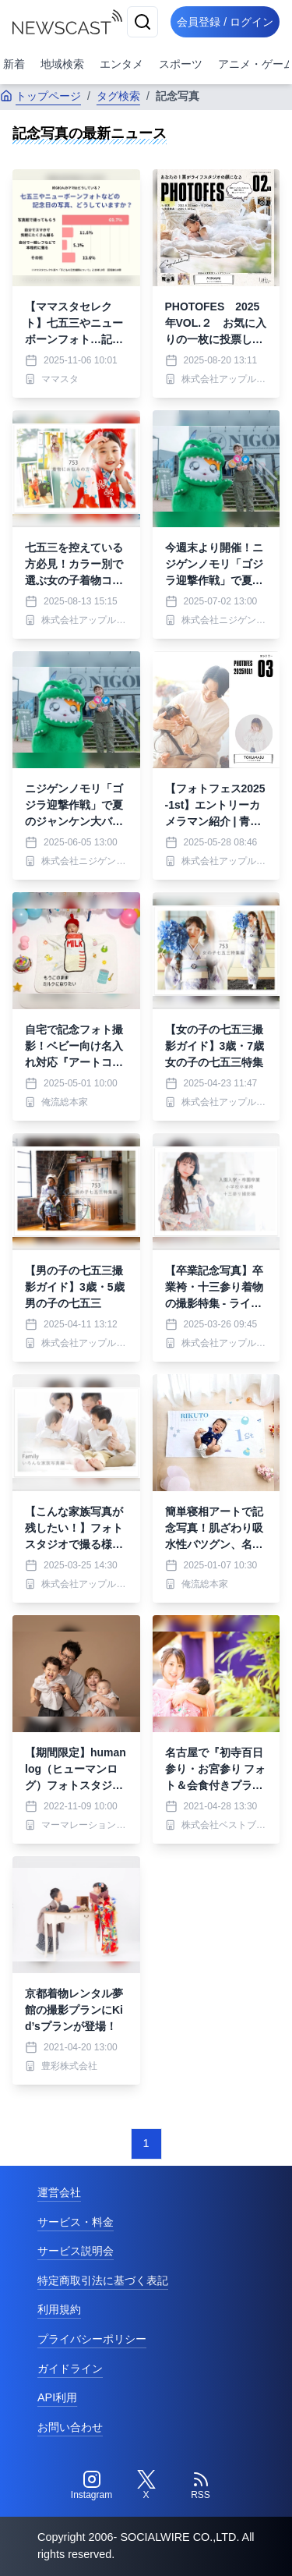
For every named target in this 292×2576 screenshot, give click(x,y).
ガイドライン (70, 2368)
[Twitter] (146, 2485)
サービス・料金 (75, 2222)
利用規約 (59, 2309)
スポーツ (180, 64)
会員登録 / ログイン (225, 22)
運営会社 (59, 2192)
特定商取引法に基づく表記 (102, 2280)
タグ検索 (118, 96)
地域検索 (62, 64)
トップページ (40, 96)
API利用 (57, 2397)
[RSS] (201, 2485)
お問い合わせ (70, 2427)
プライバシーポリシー (91, 2339)
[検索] (142, 21)
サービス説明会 (75, 2251)
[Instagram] (92, 2485)
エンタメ (121, 64)
